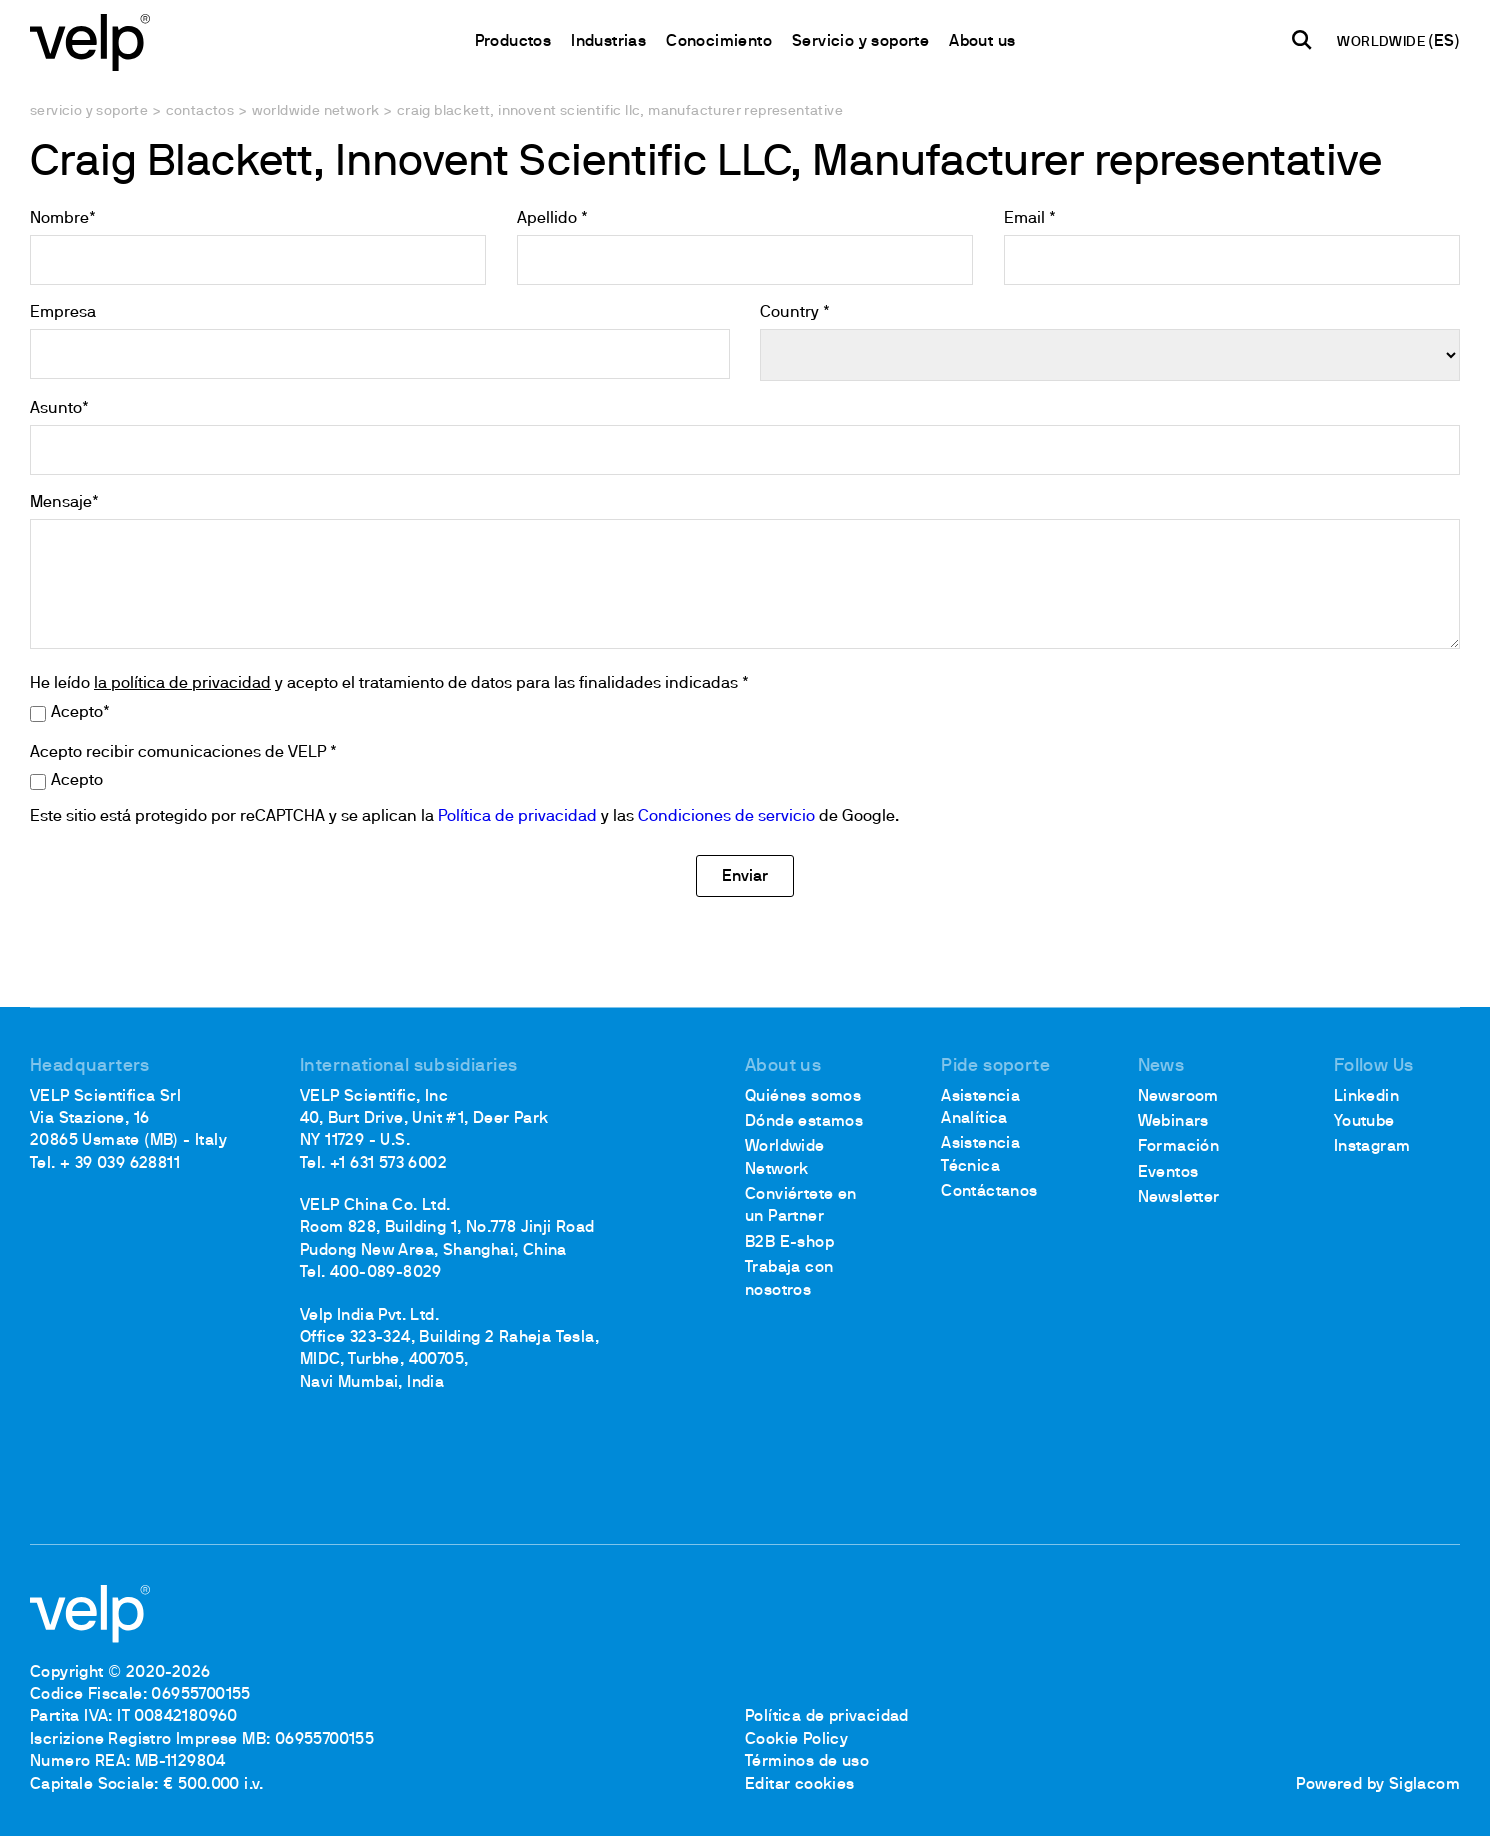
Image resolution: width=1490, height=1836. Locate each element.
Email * (1030, 219)
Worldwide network (316, 111)
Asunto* (59, 409)
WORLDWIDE (1382, 42)
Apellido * (552, 219)
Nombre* (63, 219)
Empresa (63, 313)
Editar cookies (800, 1785)
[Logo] (90, 40)
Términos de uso (807, 1762)
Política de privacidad (517, 817)
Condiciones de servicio (726, 817)
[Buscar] (1302, 41)
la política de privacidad (182, 684)
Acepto (77, 781)
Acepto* (80, 713)
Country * (795, 313)
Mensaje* (64, 503)
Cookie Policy (796, 1740)
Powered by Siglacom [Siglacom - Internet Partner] (1378, 1785)
